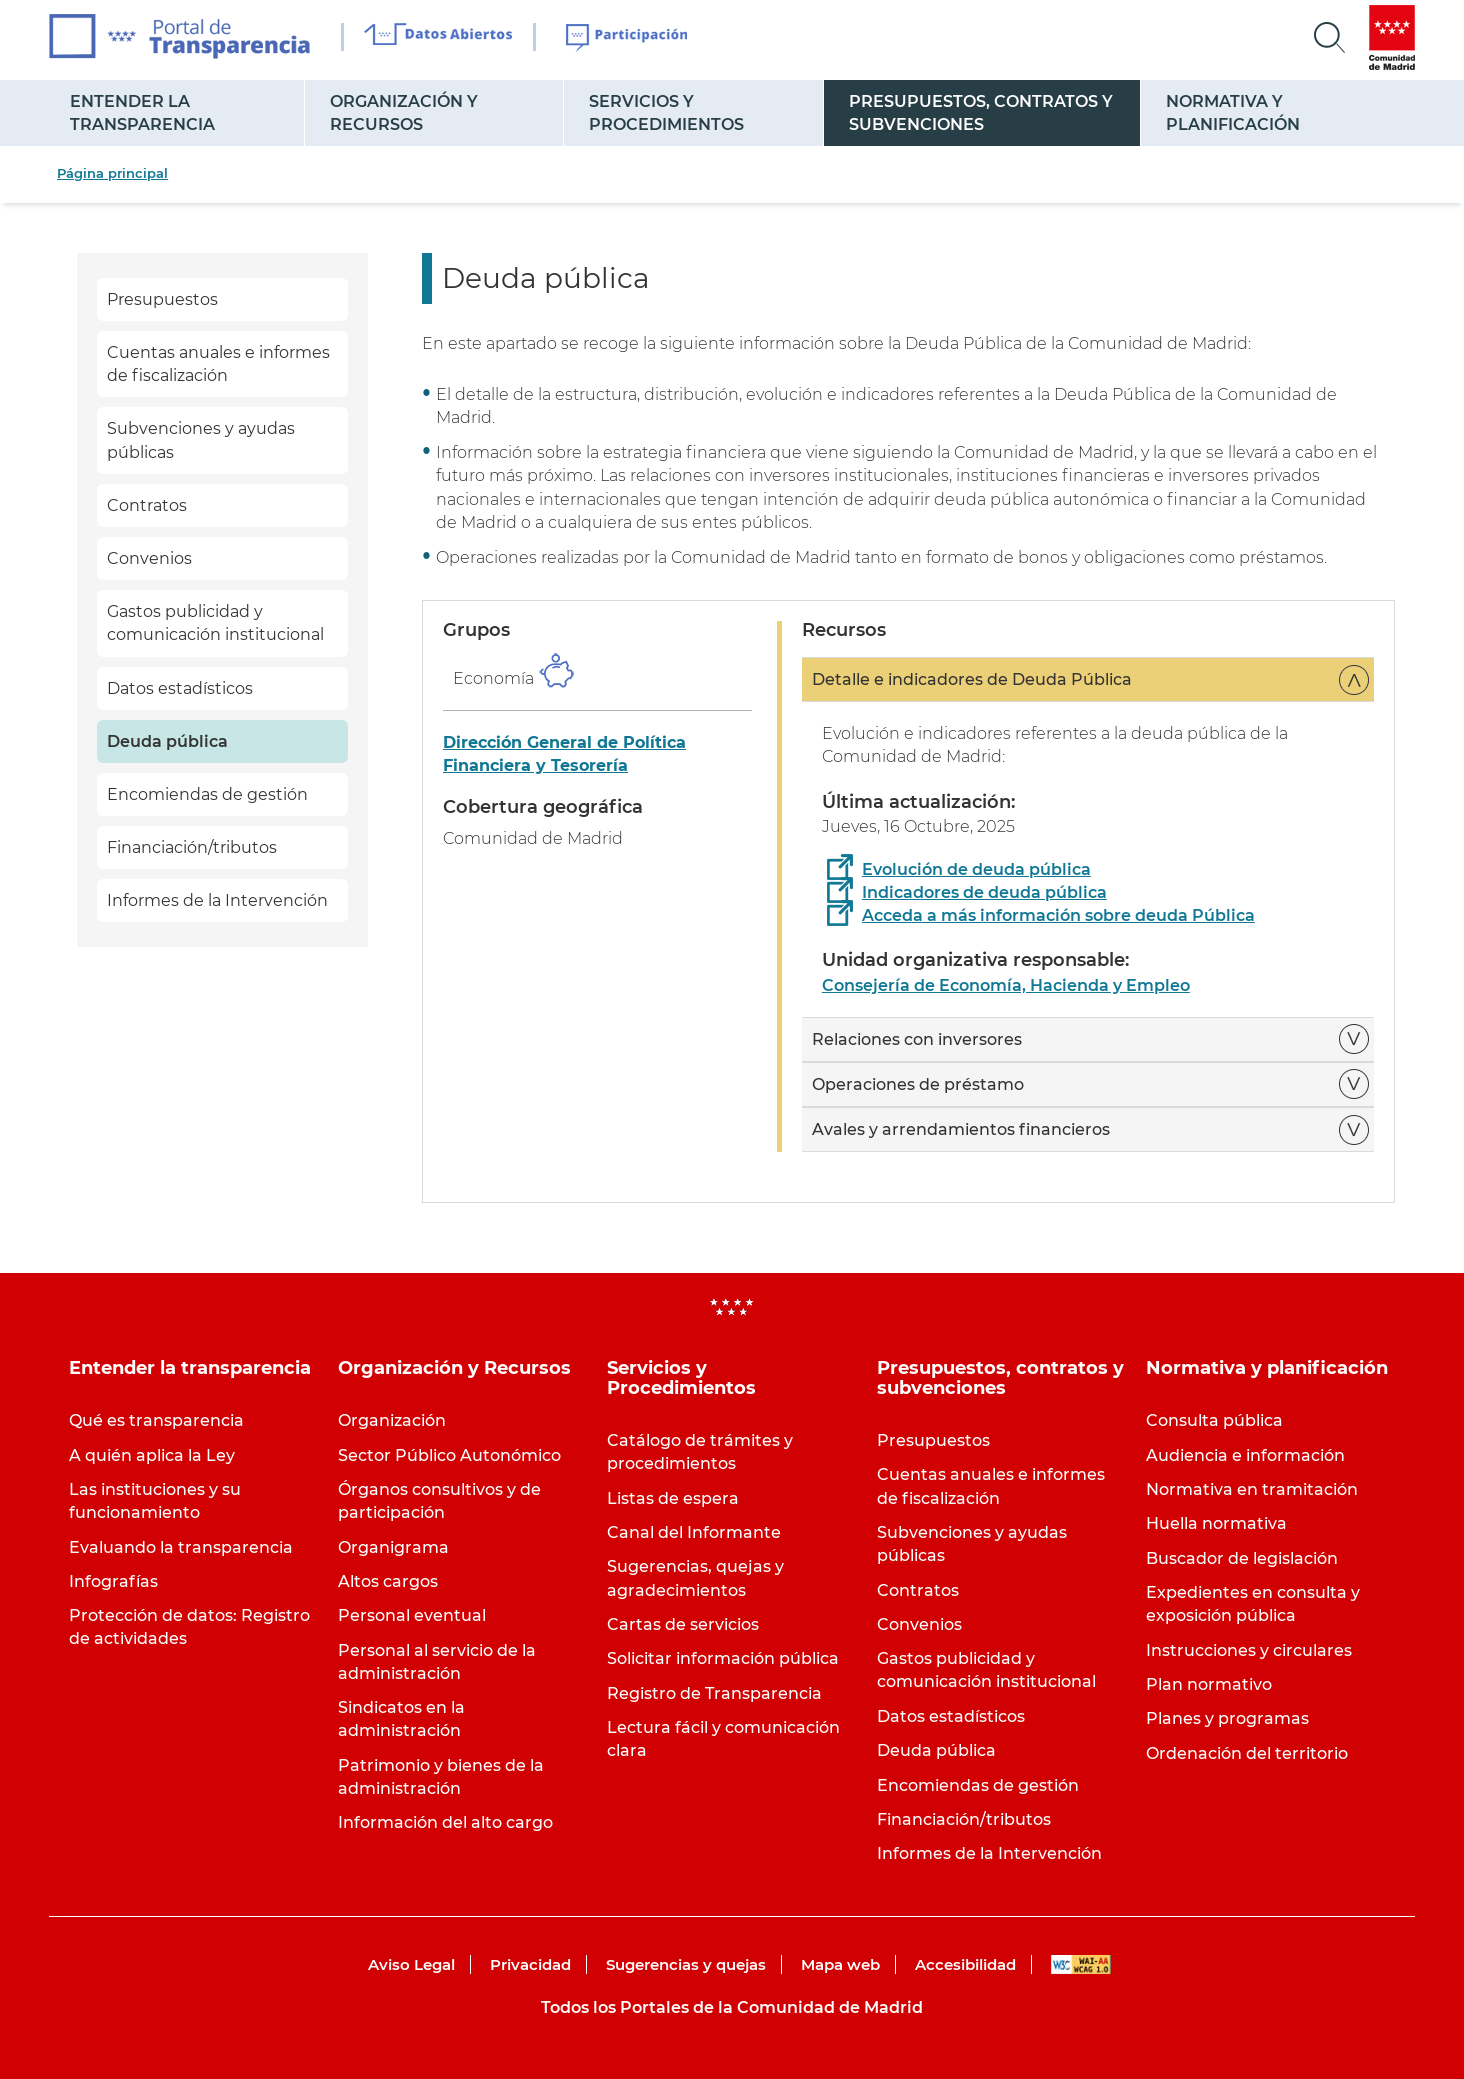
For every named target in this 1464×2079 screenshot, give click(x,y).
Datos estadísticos (180, 688)
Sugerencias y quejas (686, 1964)
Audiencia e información (1245, 1455)
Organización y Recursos (404, 113)
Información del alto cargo (445, 1822)
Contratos (147, 505)
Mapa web (840, 1964)
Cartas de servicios (683, 1624)
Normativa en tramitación (1252, 1489)
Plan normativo (1209, 1684)
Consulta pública (1214, 1420)
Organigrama (393, 1547)
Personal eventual (412, 1615)
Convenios (149, 558)
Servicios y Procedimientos (666, 113)
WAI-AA (1081, 1964)
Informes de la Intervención (217, 900)
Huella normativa (1216, 1523)
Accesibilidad (965, 1964)
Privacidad (530, 1964)
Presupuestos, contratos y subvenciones (981, 113)
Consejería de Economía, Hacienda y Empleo (1006, 985)
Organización (392, 1420)
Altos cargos (388, 1581)
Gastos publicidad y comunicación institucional (215, 623)
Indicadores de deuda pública (984, 892)
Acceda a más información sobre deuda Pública (1058, 915)
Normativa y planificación (1233, 113)
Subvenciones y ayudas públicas (201, 440)
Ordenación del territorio (1247, 1753)
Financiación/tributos (192, 847)
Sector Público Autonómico (449, 1455)
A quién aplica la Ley (152, 1455)
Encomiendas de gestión (207, 794)
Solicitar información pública (723, 1658)
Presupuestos (162, 299)
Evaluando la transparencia (181, 1547)
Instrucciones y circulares (1249, 1650)
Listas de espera (673, 1498)
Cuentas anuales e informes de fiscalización (218, 364)
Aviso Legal (411, 1964)
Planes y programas (1227, 1718)
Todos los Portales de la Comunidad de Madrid (732, 2007)
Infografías (113, 1581)
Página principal (112, 173)
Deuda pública (167, 741)
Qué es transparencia (156, 1420)
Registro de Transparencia (714, 1693)
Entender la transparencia (142, 113)
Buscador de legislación (1242, 1558)
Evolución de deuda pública (976, 869)
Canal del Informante (694, 1532)
